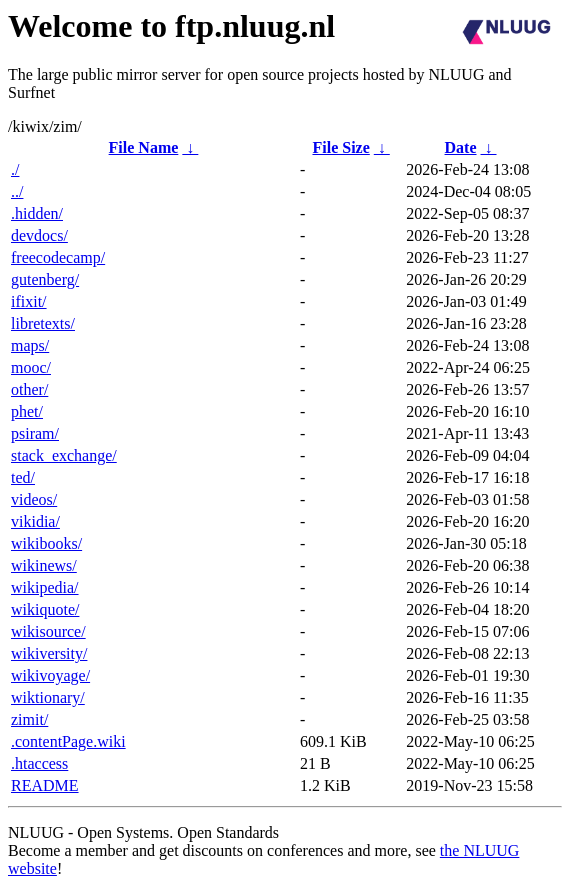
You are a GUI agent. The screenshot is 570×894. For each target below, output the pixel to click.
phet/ (27, 411)
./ (15, 169)
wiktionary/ (48, 697)
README (45, 785)
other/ (29, 389)
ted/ (23, 477)
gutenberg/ (45, 279)
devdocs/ (39, 235)
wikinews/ (44, 565)
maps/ (30, 345)
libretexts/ (43, 323)
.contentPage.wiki (68, 741)
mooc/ (31, 367)
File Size (340, 147)
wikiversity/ (49, 653)
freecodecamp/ (58, 257)
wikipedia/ (45, 587)
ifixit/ (29, 301)
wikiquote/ (45, 609)
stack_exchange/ (64, 455)
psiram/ (35, 433)
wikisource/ (48, 631)
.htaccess (39, 763)
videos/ (34, 499)
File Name (144, 147)
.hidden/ (37, 213)
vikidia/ (35, 521)
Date (461, 147)
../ (17, 191)
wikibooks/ (46, 543)
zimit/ (29, 719)
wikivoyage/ (50, 675)
